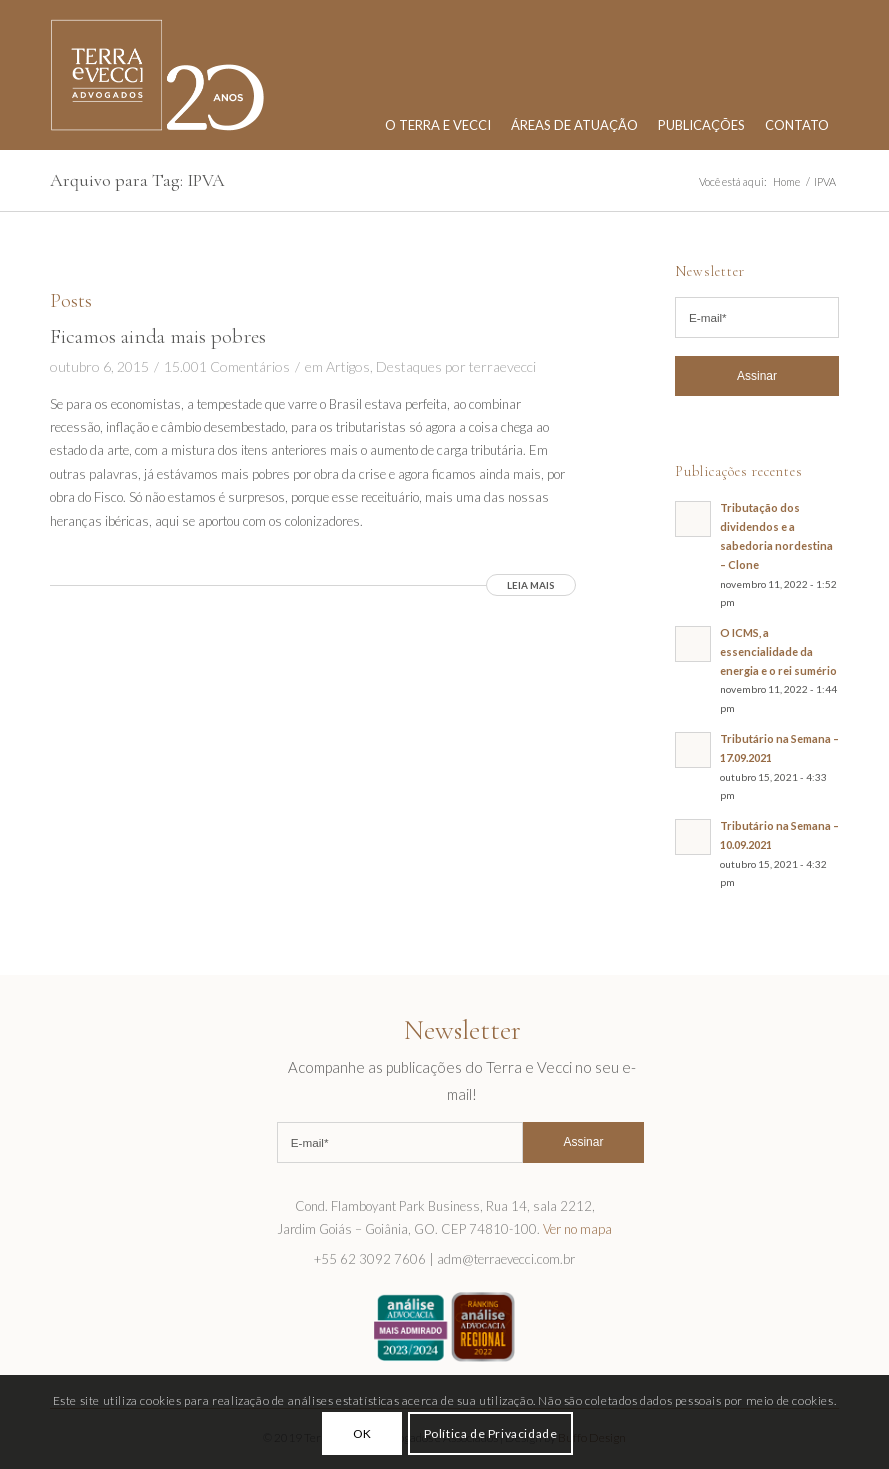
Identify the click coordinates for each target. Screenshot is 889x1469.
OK (362, 1433)
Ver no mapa (577, 1229)
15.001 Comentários (227, 366)
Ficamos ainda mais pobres (158, 336)
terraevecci (502, 366)
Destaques (409, 366)
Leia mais (531, 585)
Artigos (348, 366)
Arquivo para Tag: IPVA (137, 180)
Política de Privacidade (491, 1433)
